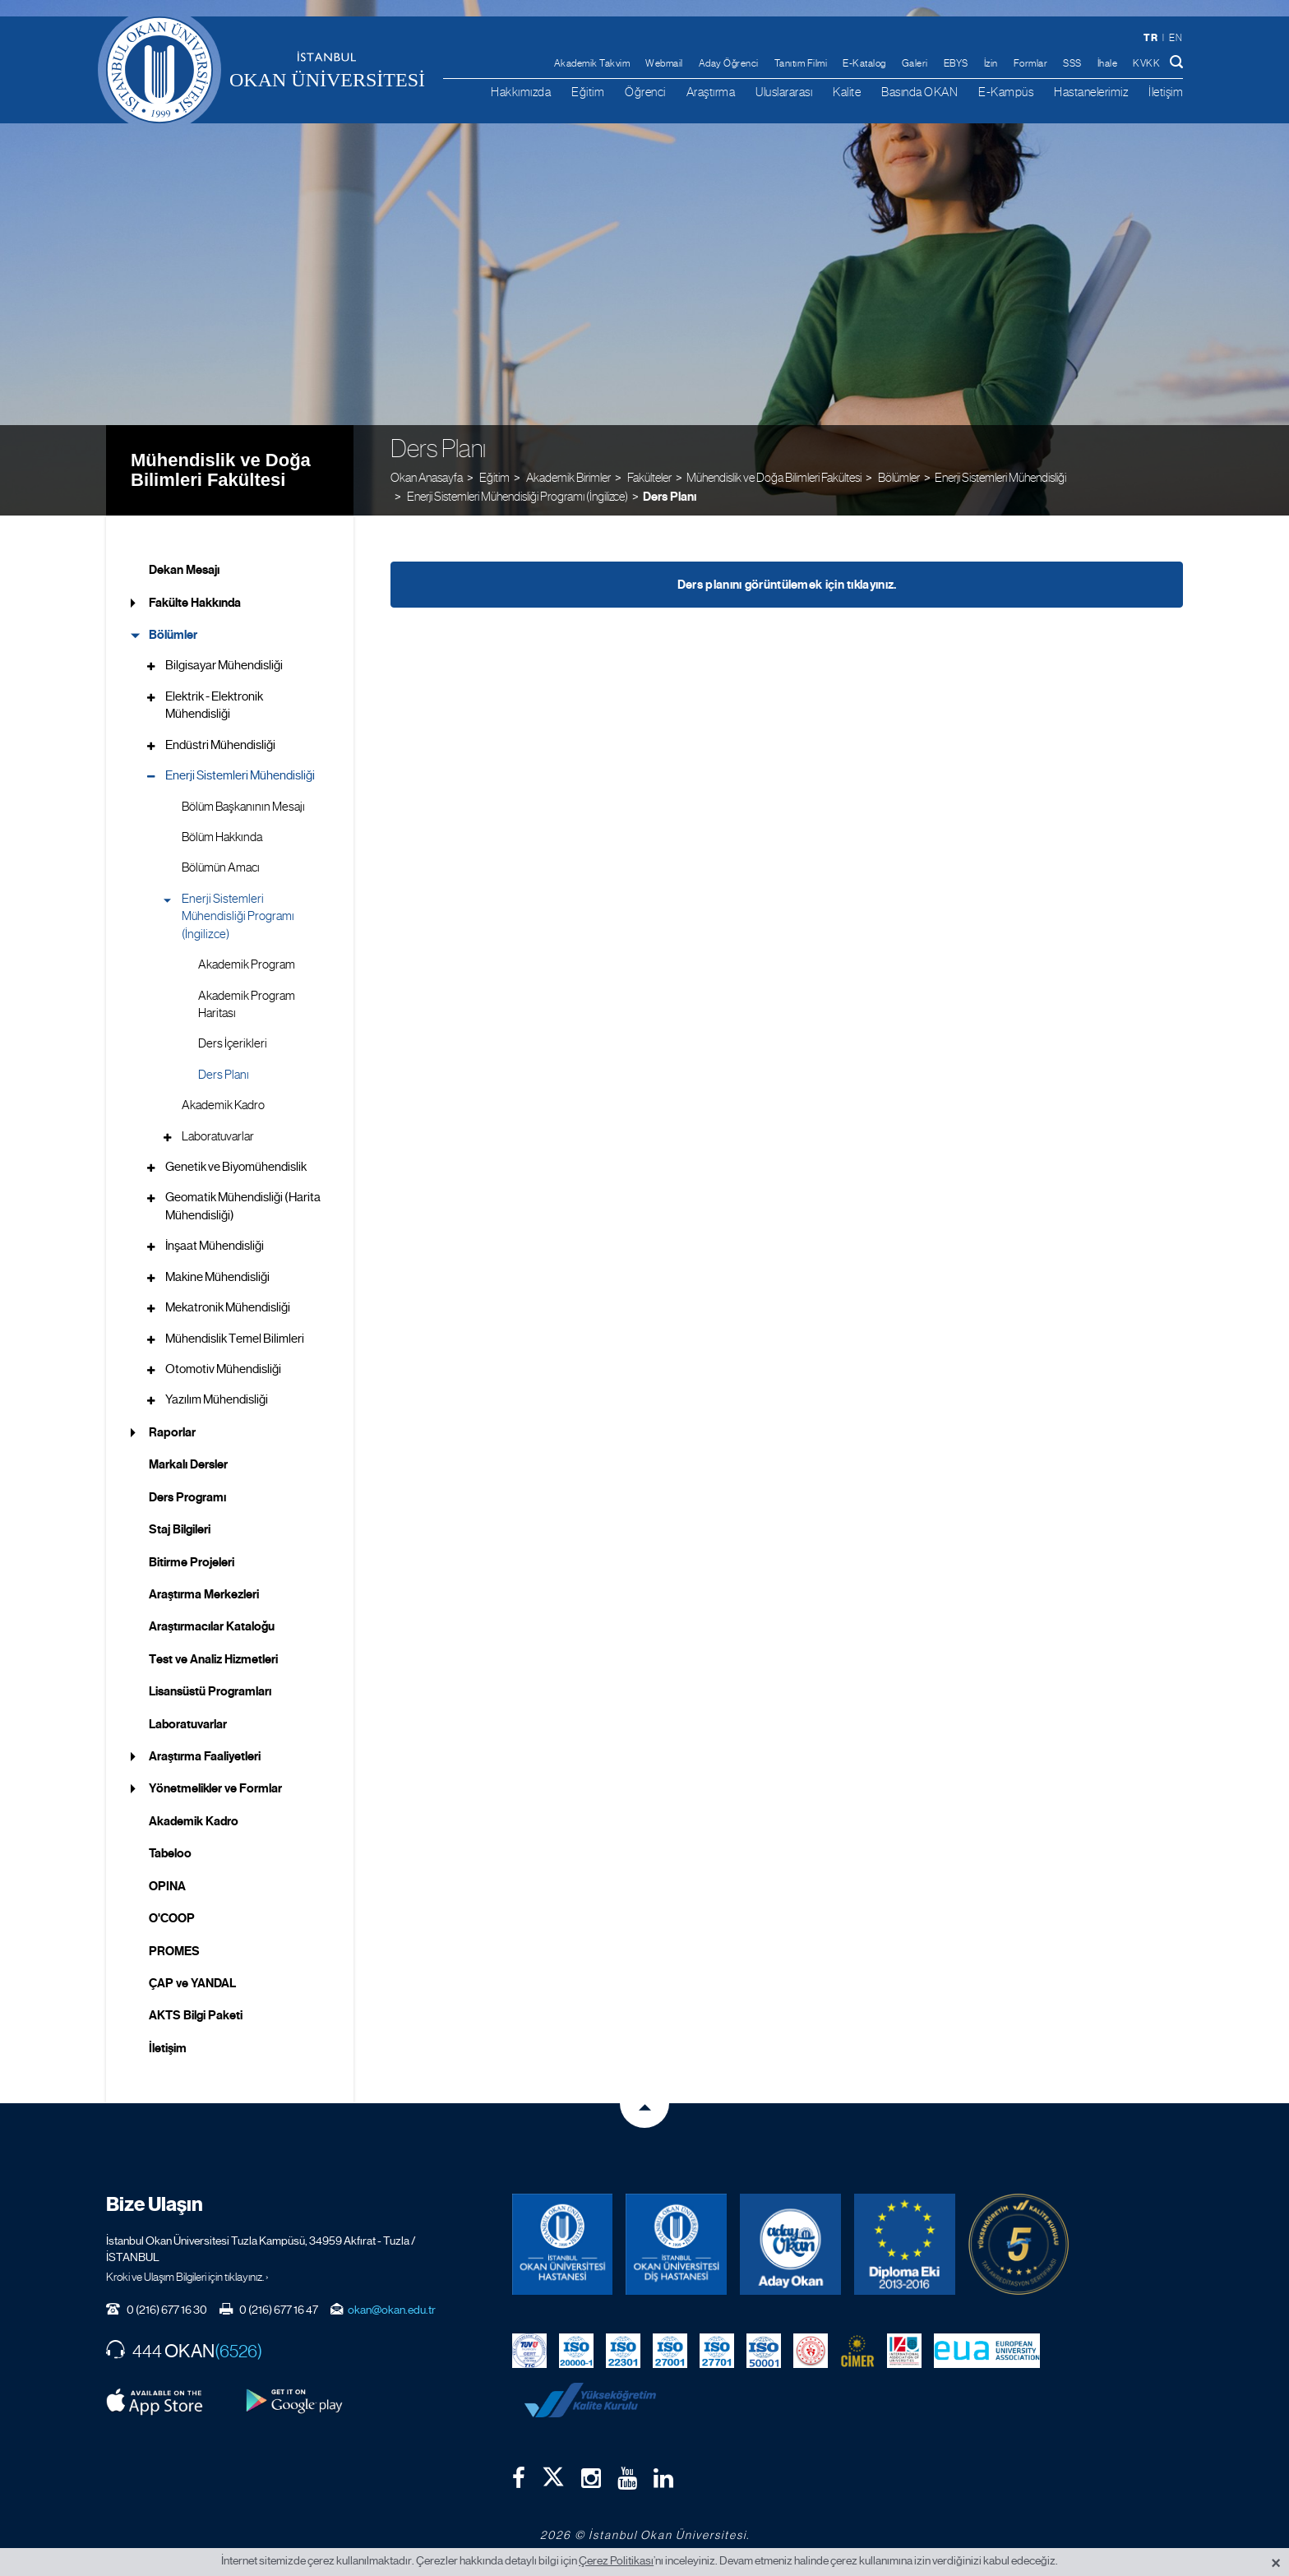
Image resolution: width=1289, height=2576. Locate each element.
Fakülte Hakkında (195, 602)
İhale (1107, 63)
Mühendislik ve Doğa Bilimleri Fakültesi (221, 470)
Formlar (1031, 63)
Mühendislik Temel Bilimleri (234, 1338)
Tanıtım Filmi (801, 63)
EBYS (956, 63)
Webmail (664, 63)
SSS (1072, 63)
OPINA (167, 1886)
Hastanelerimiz (1091, 92)
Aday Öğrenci (729, 63)
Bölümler (173, 634)
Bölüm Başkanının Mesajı (243, 806)
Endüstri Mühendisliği (220, 745)
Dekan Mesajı (184, 569)
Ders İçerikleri (232, 1043)
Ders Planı (669, 496)
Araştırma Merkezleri (204, 1594)
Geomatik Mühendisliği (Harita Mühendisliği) (243, 1206)
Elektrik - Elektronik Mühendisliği (214, 705)
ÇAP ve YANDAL (192, 1983)
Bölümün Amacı (221, 867)
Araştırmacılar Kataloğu (212, 1626)
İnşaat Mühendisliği (214, 1245)
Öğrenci (645, 92)
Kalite (847, 92)
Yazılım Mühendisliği (216, 1399)
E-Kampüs (1005, 92)
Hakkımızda (521, 92)
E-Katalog (864, 63)
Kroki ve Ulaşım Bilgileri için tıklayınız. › (187, 2276)
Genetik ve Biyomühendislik (236, 1166)
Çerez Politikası (616, 2560)
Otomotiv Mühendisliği (223, 1369)
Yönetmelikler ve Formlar (215, 1788)
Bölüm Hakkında (222, 837)
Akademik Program (246, 964)
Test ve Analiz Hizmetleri (213, 1659)
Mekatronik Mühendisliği (227, 1307)
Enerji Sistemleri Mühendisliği (1000, 477)
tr (1150, 37)
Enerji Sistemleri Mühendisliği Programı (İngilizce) (238, 916)
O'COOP (172, 1918)
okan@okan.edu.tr (392, 2309)
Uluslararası (783, 92)
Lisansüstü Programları (210, 1691)
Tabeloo (170, 1853)
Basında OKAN (919, 92)
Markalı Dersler (188, 1464)
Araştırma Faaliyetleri (205, 1756)
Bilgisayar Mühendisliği (224, 665)
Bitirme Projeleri (191, 1562)
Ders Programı (187, 1497)
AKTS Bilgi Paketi (196, 2015)
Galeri (915, 63)
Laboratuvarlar (218, 1136)
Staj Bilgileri (179, 1529)
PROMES (174, 1951)
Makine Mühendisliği (217, 1277)
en (1175, 38)
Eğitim (587, 92)
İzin (991, 63)
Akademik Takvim (592, 63)
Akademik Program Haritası (246, 1004)
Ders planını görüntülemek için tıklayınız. (787, 584)
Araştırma (711, 92)
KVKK (1146, 63)
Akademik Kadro (223, 1105)
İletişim (1165, 92)
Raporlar (172, 1432)
